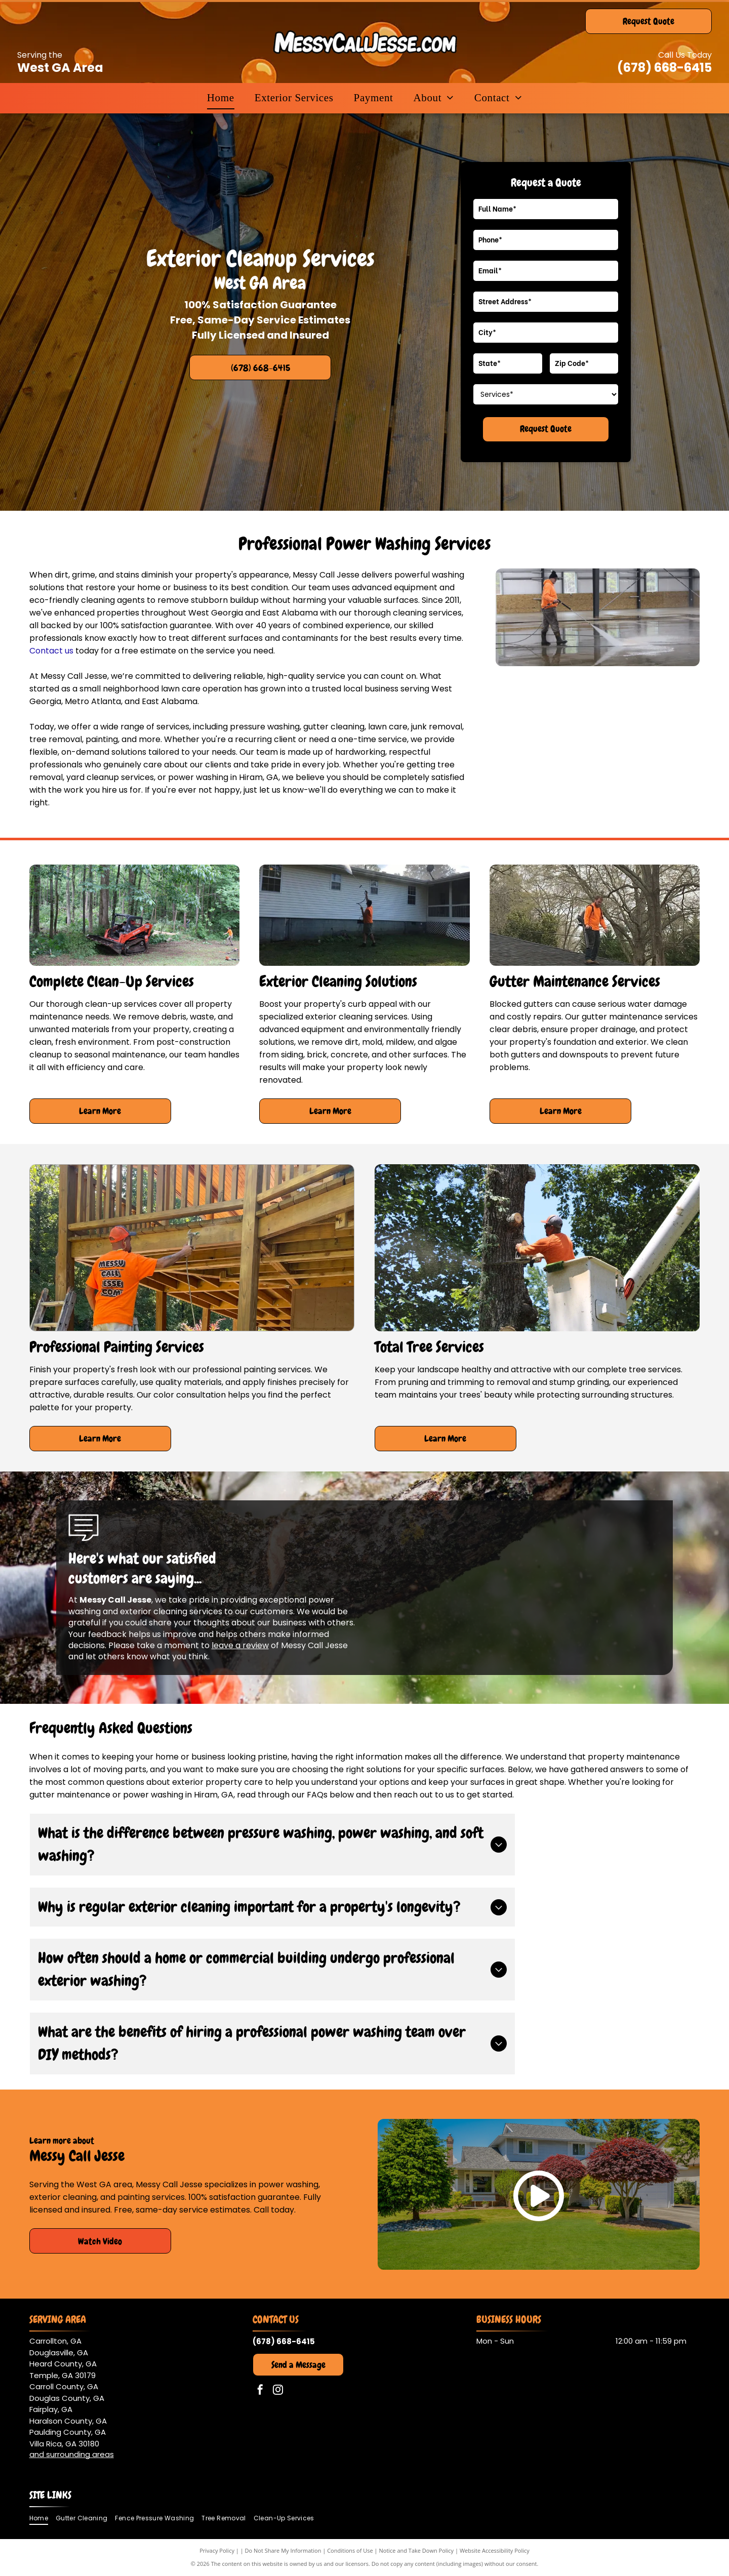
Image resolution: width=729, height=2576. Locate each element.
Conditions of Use (350, 2550)
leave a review (240, 1645)
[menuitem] (221, 98)
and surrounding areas (71, 2454)
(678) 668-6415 (664, 67)
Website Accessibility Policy (495, 2550)
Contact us (51, 651)
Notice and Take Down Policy (416, 2550)
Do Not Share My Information (283, 2550)
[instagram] (278, 2391)
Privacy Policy (216, 2550)
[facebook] (260, 2391)
